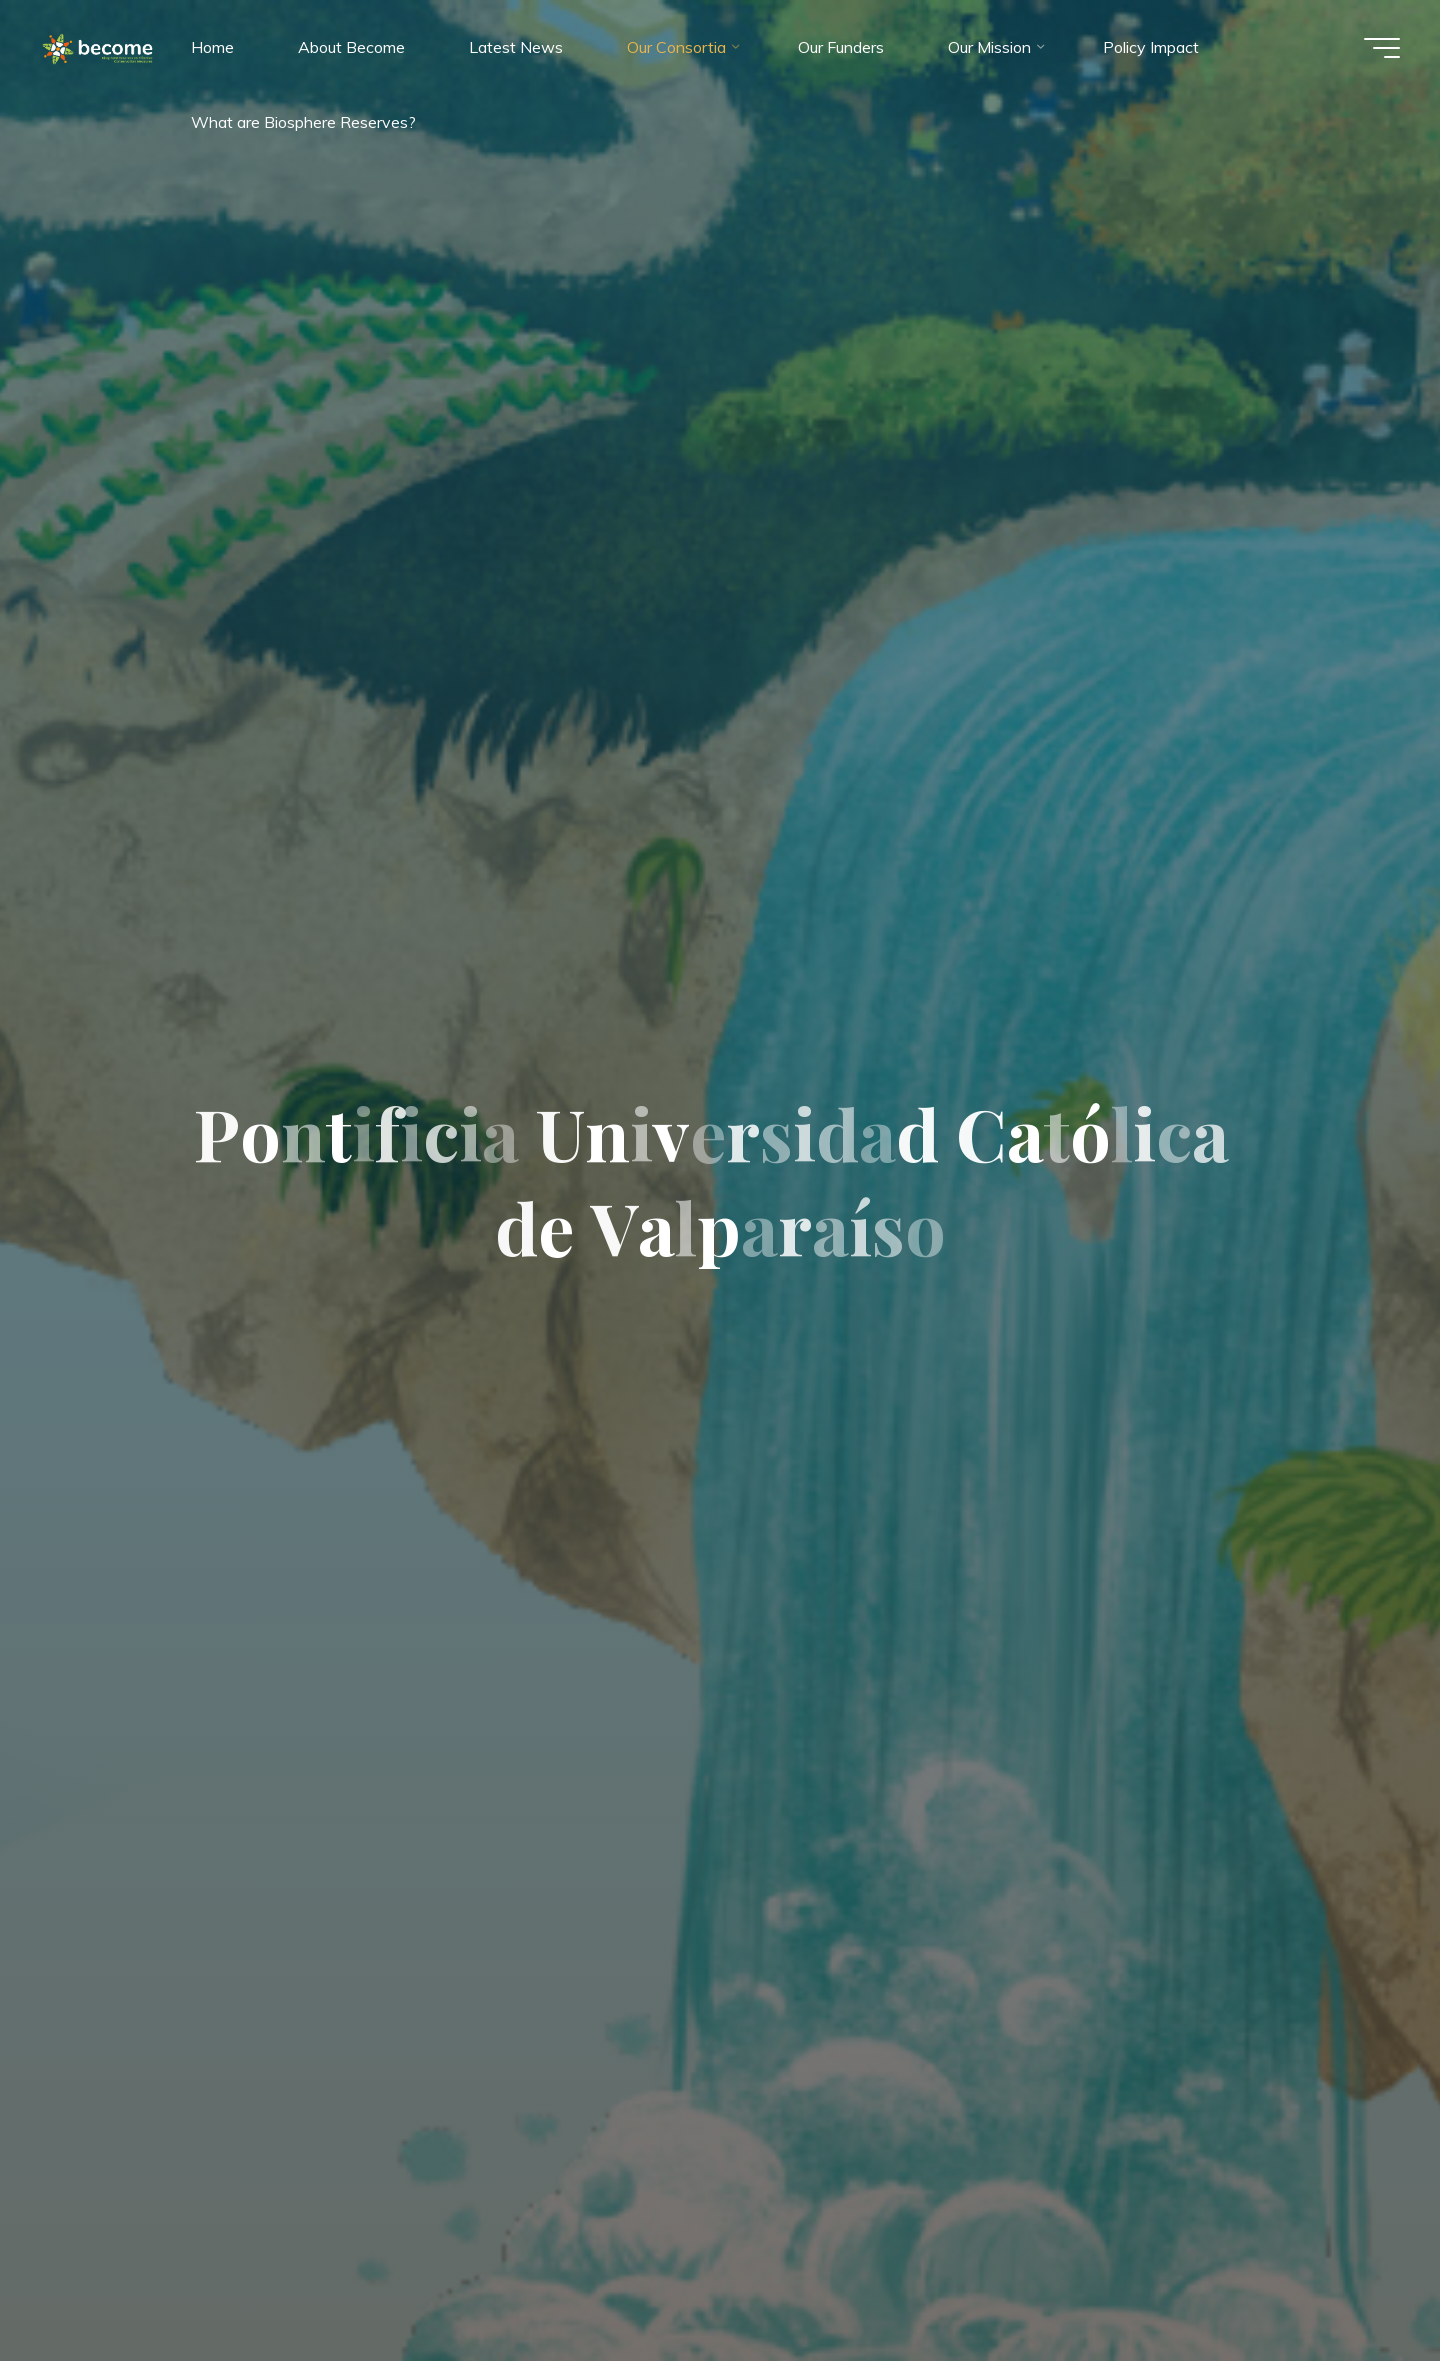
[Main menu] (1382, 48)
